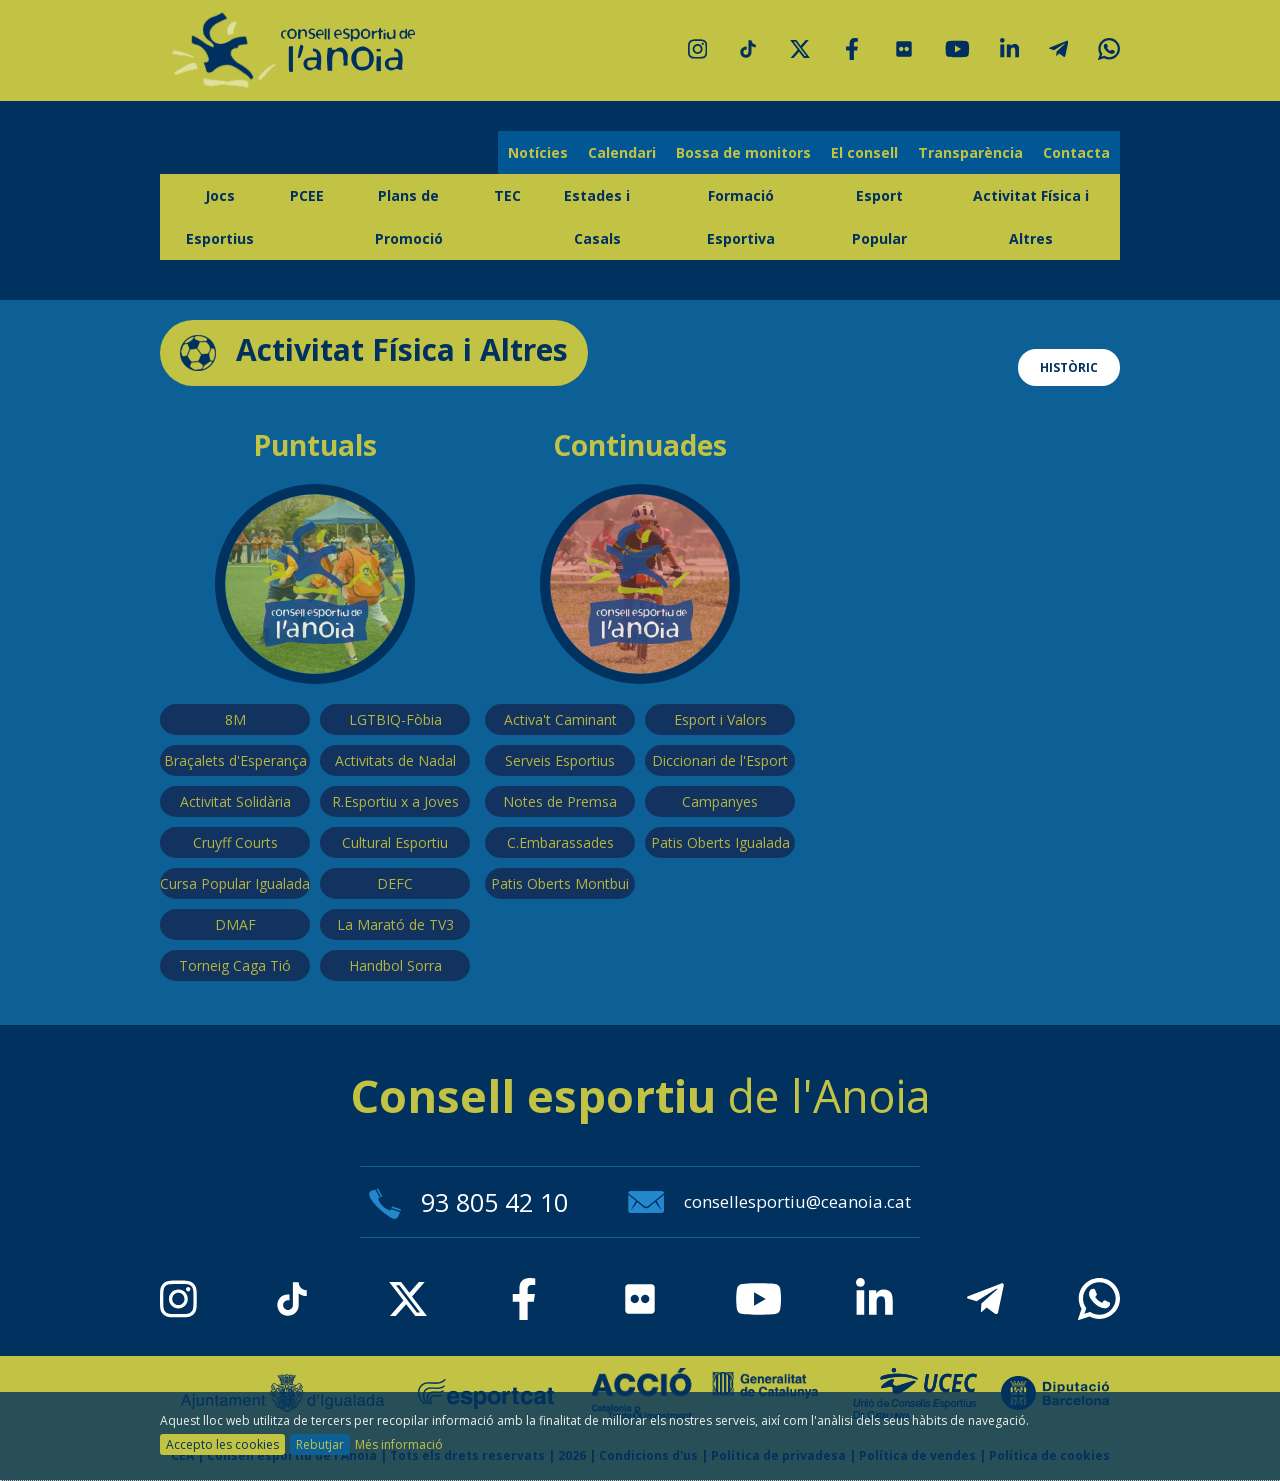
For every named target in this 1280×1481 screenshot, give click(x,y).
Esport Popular (879, 217)
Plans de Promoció (409, 217)
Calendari (622, 152)
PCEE (307, 195)
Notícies (538, 152)
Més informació (399, 1444)
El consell (864, 152)
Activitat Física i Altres (1031, 217)
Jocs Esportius (220, 217)
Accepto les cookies (222, 1444)
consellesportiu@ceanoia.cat (769, 1201)
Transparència (970, 152)
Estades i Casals (597, 217)
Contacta (1076, 152)
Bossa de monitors (743, 152)
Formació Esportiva (741, 217)
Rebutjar (320, 1444)
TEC (507, 195)
